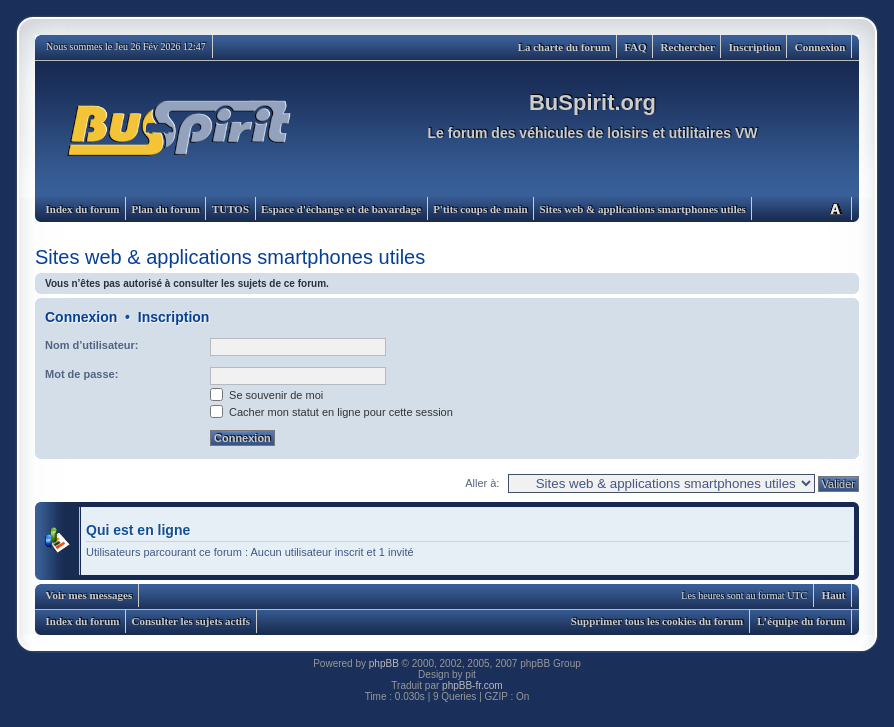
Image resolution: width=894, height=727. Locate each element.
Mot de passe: (81, 374)
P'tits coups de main (480, 209)
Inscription (755, 47)
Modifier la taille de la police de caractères (835, 208)
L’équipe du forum (801, 621)
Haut (834, 595)
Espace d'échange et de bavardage (341, 209)
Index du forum (83, 209)
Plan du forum (165, 209)
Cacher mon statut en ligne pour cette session (331, 412)
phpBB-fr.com (472, 685)
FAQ (635, 47)
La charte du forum (564, 47)
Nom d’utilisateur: (92, 345)
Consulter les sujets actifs (190, 621)
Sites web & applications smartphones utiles (643, 209)
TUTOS (230, 209)
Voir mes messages (89, 595)
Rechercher (688, 47)
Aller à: (482, 483)
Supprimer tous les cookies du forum (657, 621)
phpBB (384, 663)
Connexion (820, 47)
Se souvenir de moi (266, 395)
